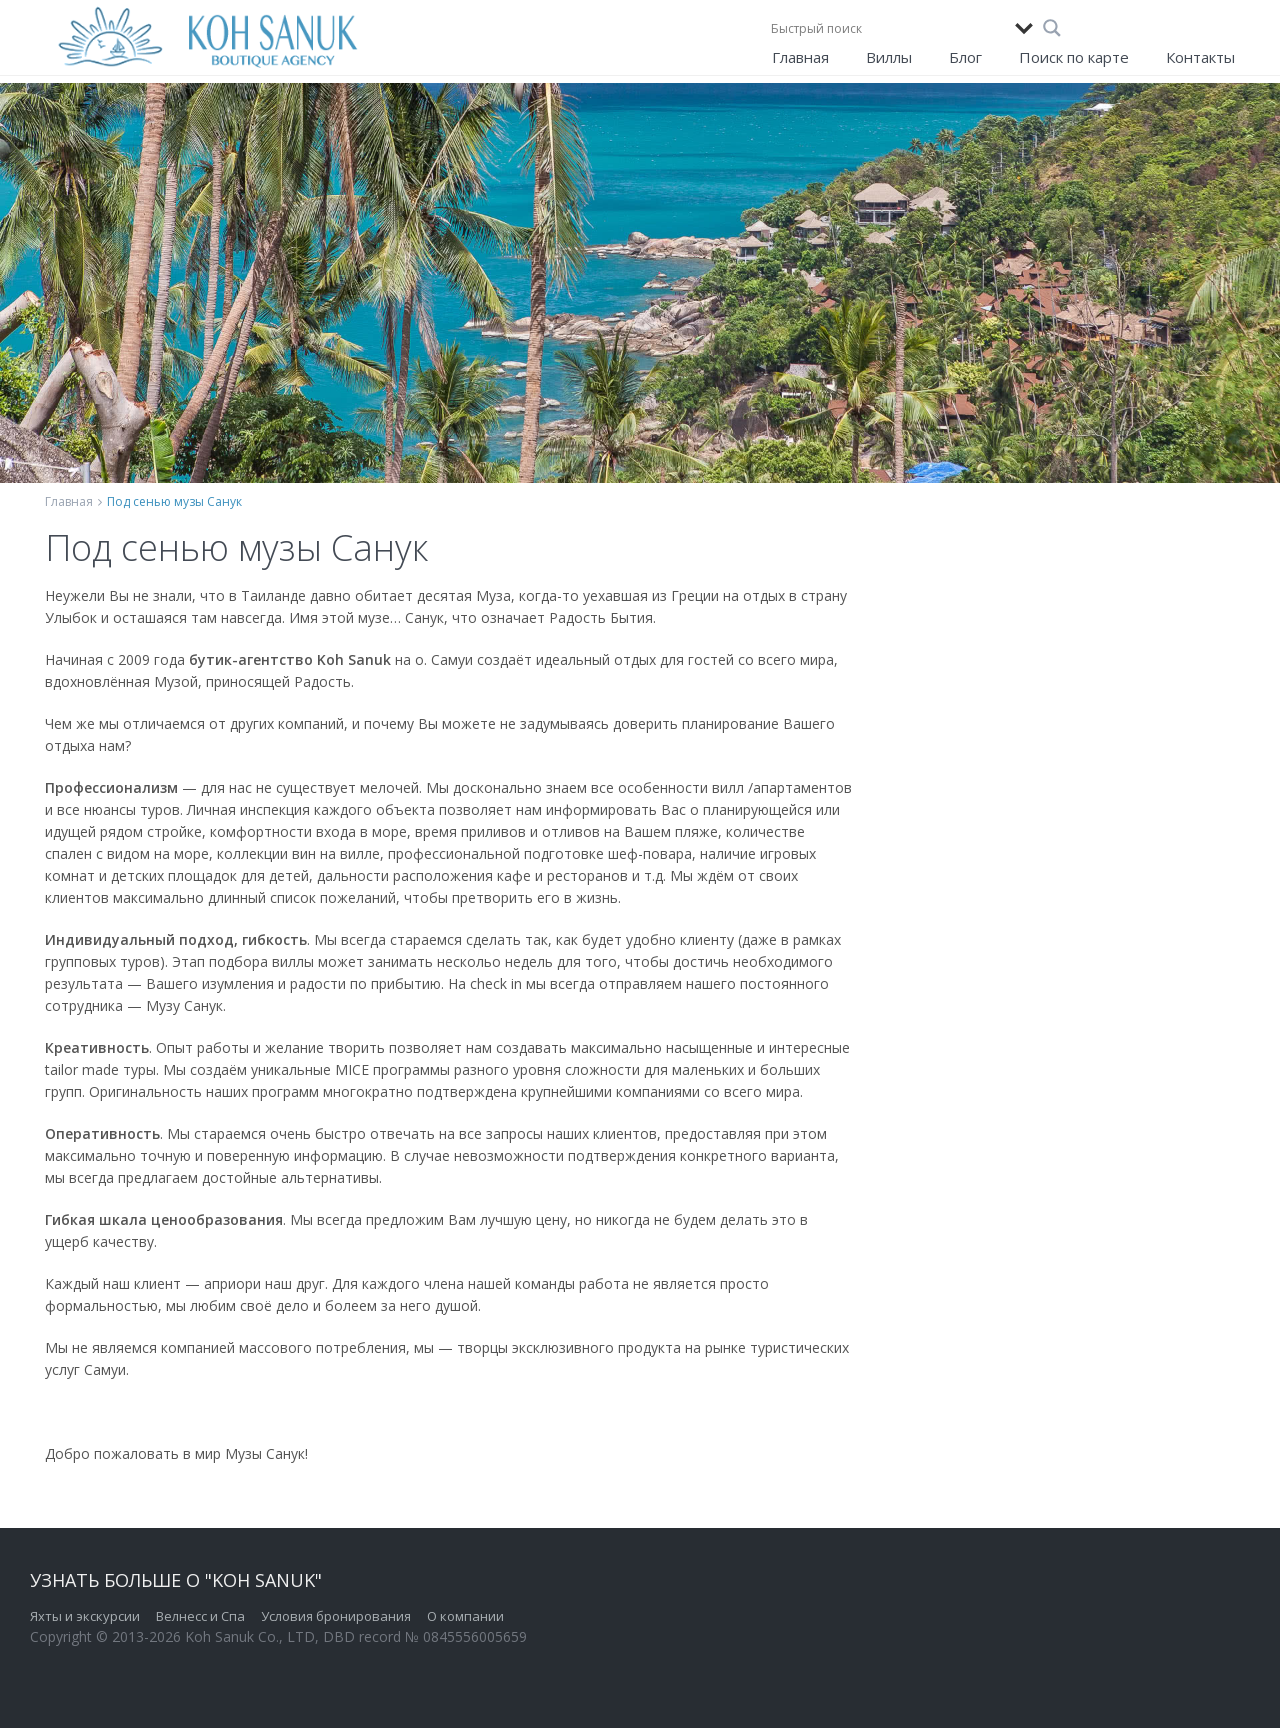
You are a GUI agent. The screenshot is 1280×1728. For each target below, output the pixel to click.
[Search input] (888, 28)
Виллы (889, 57)
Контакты (1200, 57)
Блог (965, 57)
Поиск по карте (1074, 57)
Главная (800, 57)
